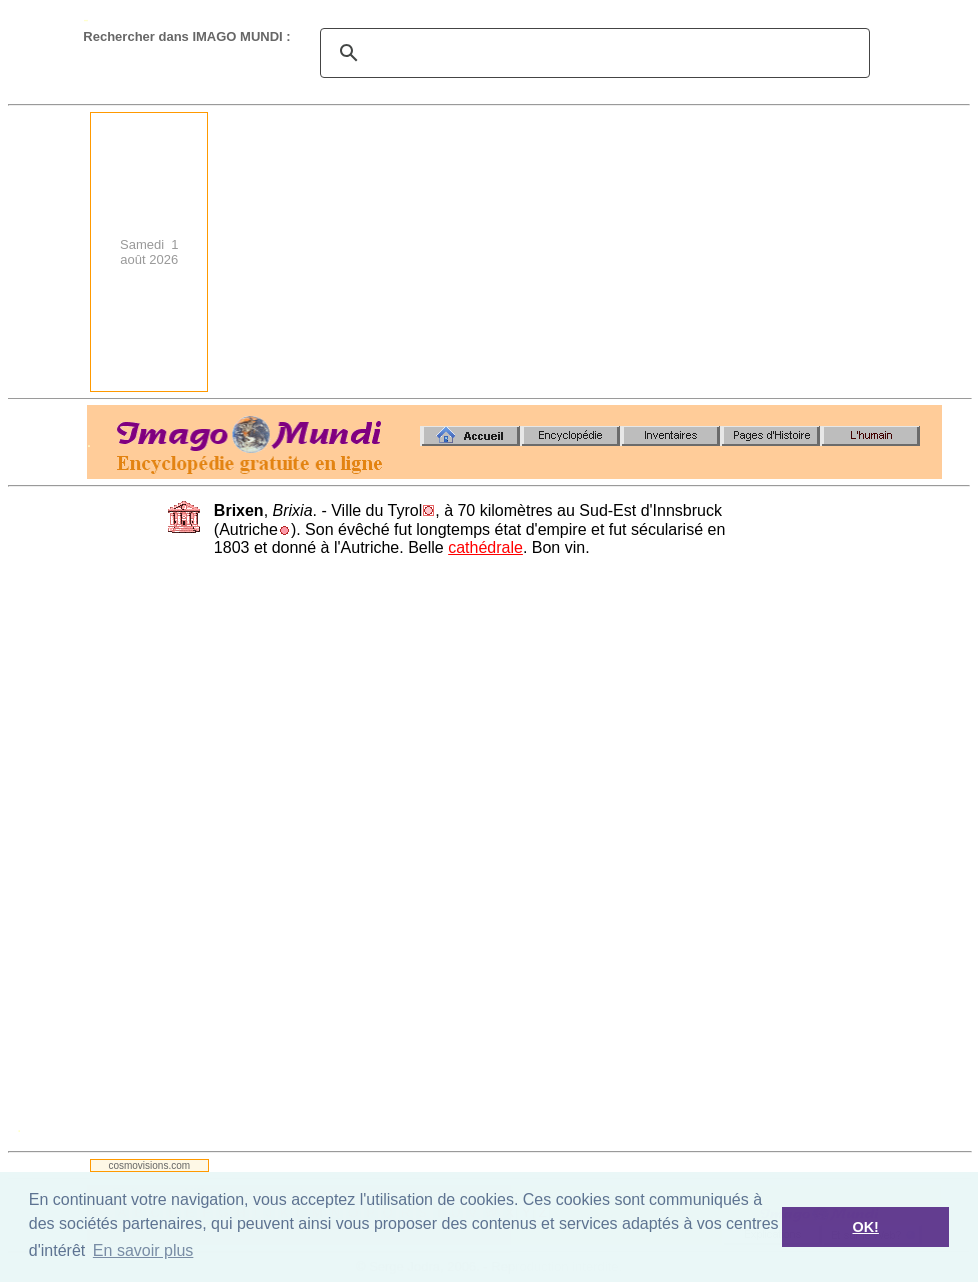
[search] (592, 53)
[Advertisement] (623, 252)
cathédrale (485, 547)
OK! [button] (865, 1227)
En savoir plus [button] (143, 1250)
